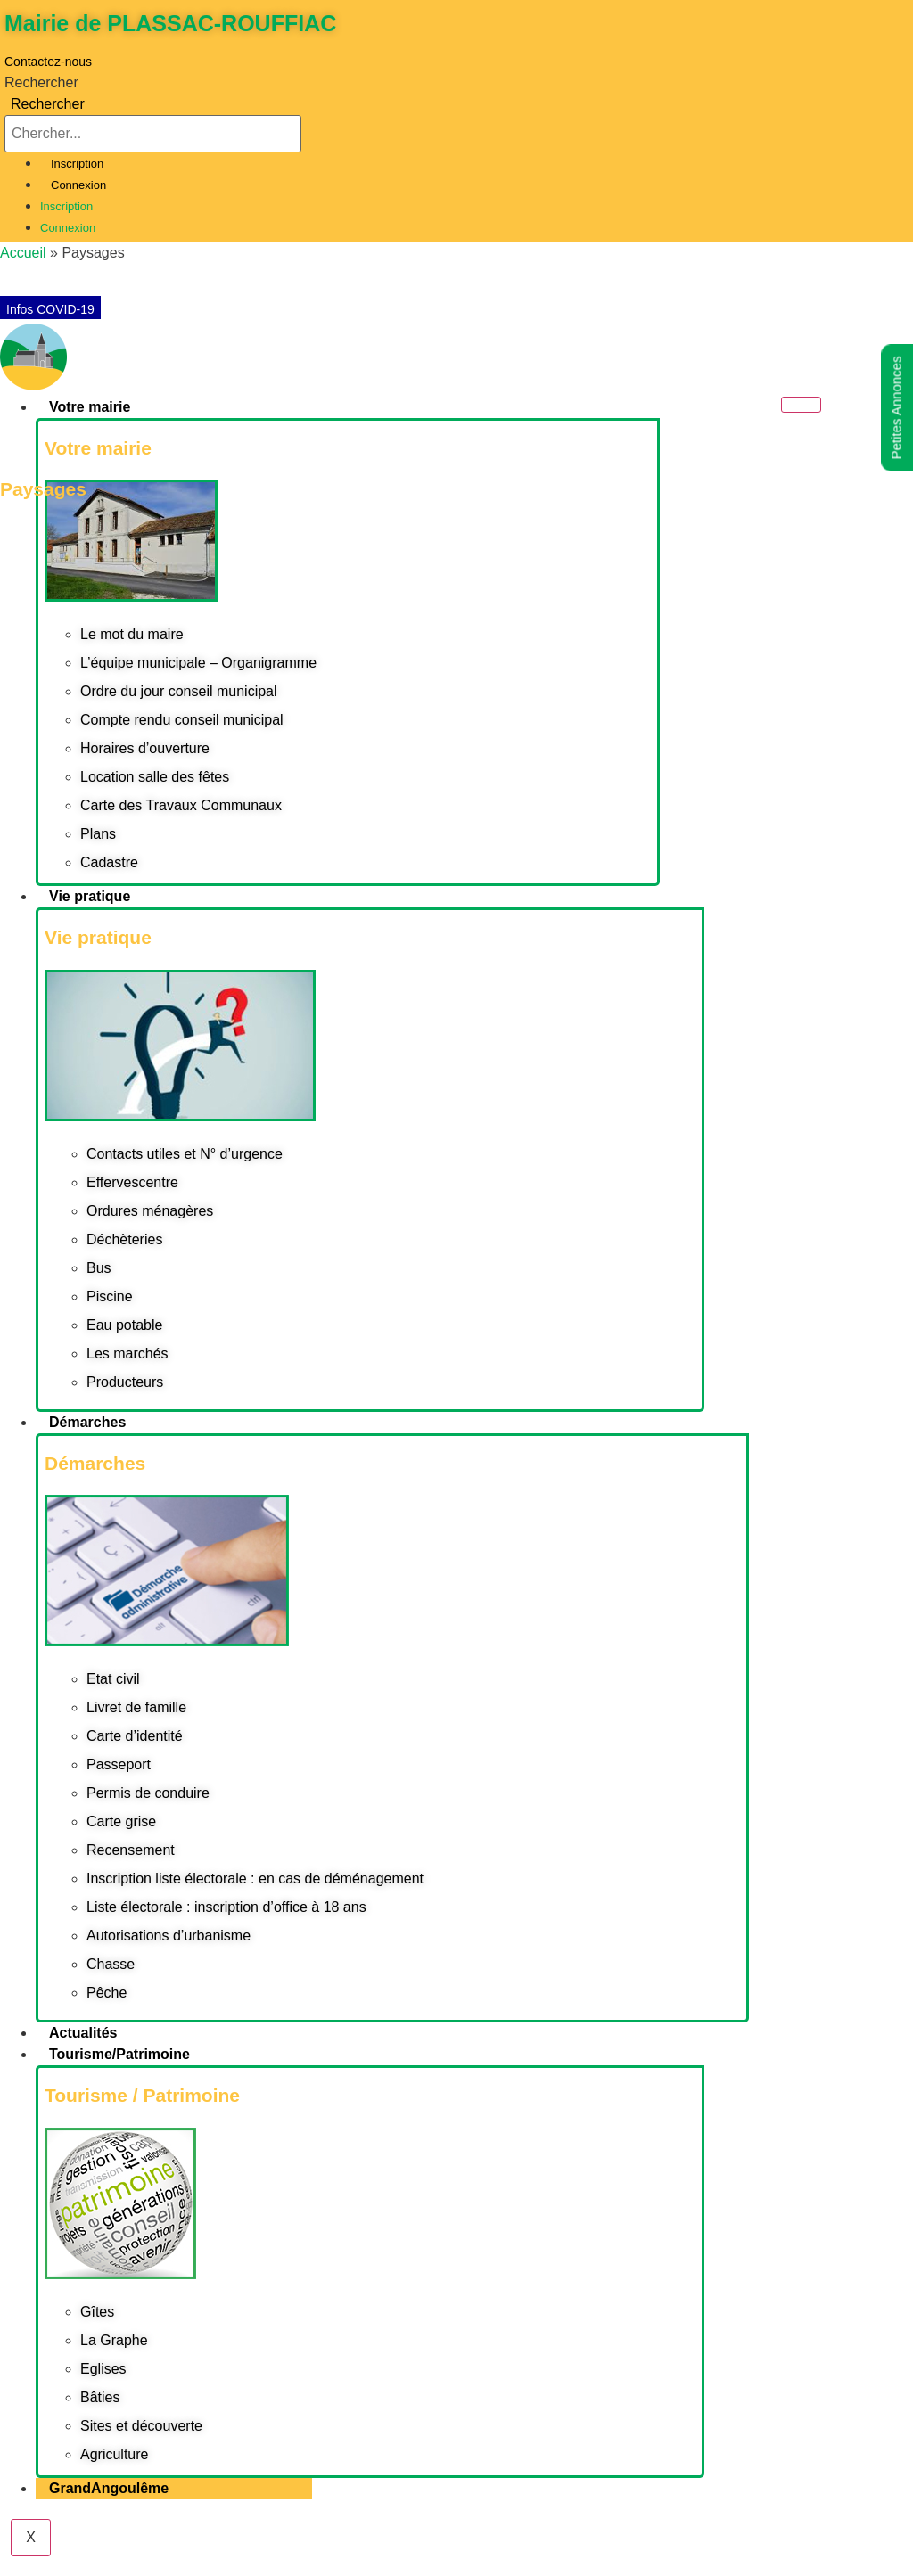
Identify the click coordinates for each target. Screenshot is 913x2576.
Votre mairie (89, 406)
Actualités (83, 2032)
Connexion (78, 185)
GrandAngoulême (109, 2488)
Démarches (87, 1422)
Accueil (23, 252)
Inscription (77, 163)
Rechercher (41, 83)
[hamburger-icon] (801, 405)
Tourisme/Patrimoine (119, 2054)
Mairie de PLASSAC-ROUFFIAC (170, 23)
